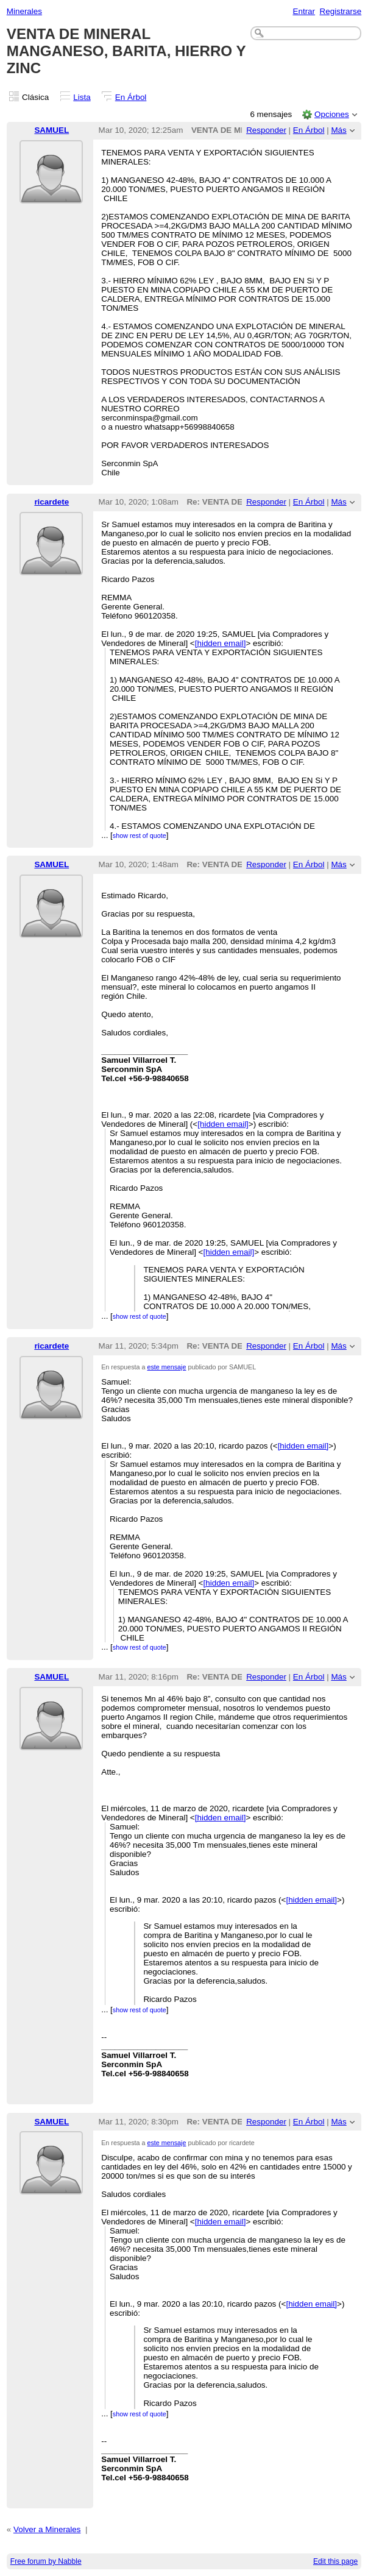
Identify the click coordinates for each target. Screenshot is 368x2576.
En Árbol (131, 97)
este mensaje (166, 1367)
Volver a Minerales (47, 2529)
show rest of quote (139, 835)
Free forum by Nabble (46, 2561)
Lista (81, 97)
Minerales (24, 11)
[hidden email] (220, 643)
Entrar (303, 11)
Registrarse (341, 11)
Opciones (331, 114)
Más (338, 130)
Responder (266, 130)
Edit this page (335, 2561)
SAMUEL (51, 130)
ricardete (51, 501)
